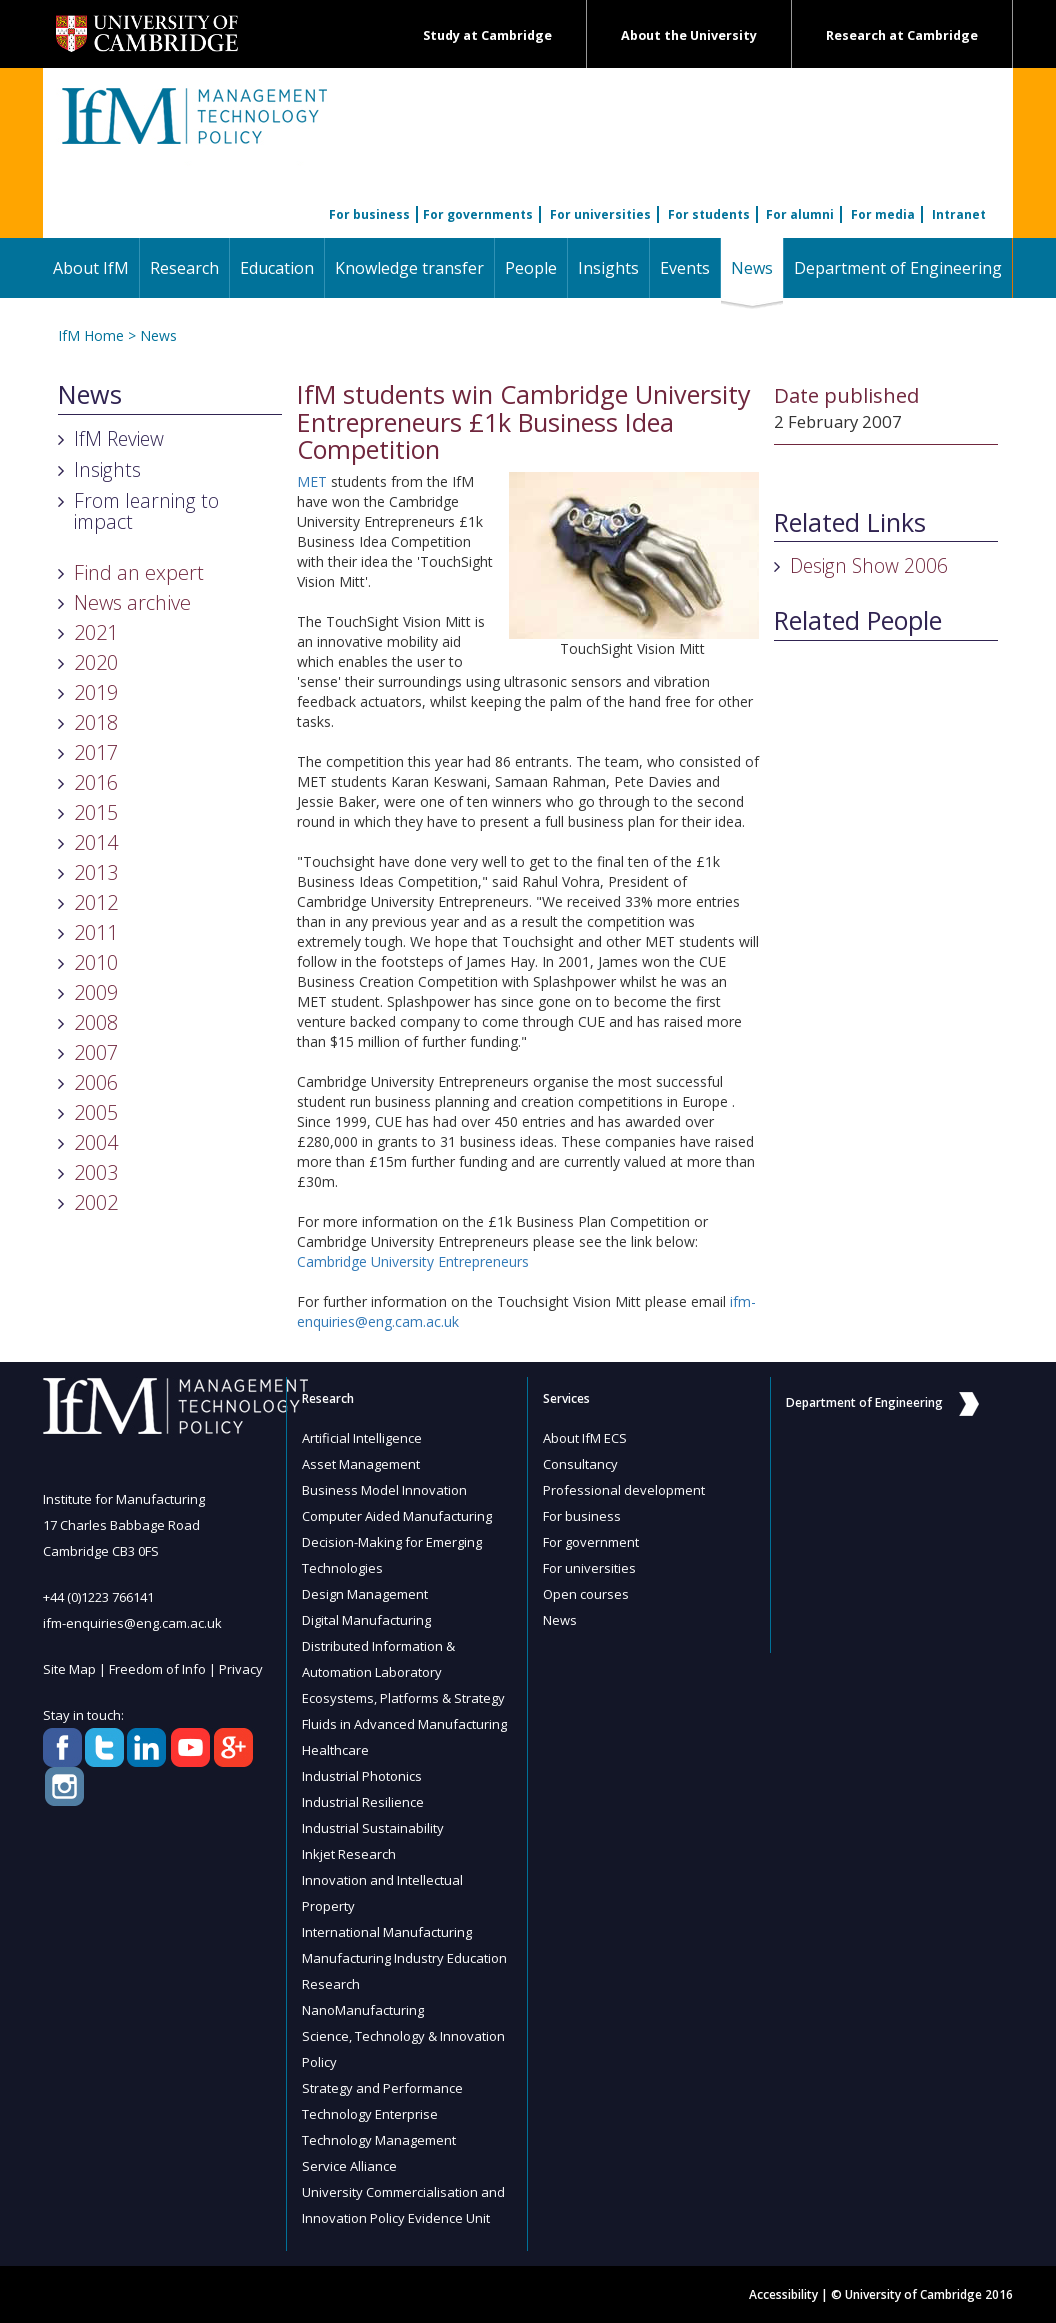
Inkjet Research (349, 1854)
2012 (96, 902)
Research (184, 268)
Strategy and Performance (382, 2088)
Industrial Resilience (363, 1802)
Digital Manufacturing (366, 1620)
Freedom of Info (157, 1669)
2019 (96, 692)
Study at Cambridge (487, 35)
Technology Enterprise (370, 2114)
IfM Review (119, 438)
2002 (96, 1202)
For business (369, 214)
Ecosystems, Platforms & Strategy (403, 1698)
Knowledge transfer (409, 268)
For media (883, 214)
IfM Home (91, 335)
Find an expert (139, 572)
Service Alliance (349, 2166)
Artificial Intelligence (362, 1438)
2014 (96, 842)
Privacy (241, 1669)
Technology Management (379, 2140)
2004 (96, 1142)
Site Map (69, 1669)
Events (685, 268)
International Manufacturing (387, 1932)
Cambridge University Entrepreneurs (413, 1261)
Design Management (365, 1594)
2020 (96, 662)
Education (277, 268)
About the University (689, 35)
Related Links (850, 523)
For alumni (800, 214)
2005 (96, 1112)
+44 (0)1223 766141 (98, 1597)
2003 (96, 1172)
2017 (96, 752)
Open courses (586, 1594)
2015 (96, 812)
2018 (96, 722)
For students (709, 214)
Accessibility (783, 2294)
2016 (96, 782)
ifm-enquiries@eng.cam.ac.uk (132, 1623)
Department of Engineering (898, 268)
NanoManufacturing (363, 2010)
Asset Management (361, 1464)
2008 (96, 1022)
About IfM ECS (585, 1438)
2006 (96, 1082)
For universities (600, 214)
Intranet (959, 214)
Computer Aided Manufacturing (397, 1516)
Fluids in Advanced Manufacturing (404, 1724)
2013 (96, 872)
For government (591, 1542)
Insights (608, 268)
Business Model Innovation (384, 1490)
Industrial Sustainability (373, 1828)
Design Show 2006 (869, 565)
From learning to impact (146, 511)
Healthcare (335, 1750)
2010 (96, 962)
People (531, 268)
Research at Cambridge (902, 35)
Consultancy (580, 1464)
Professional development (624, 1490)
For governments (478, 214)
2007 (96, 1052)
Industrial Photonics (362, 1776)
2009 (96, 992)
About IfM (91, 268)
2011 (96, 932)
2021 (96, 632)
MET (312, 481)
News (757, 267)
